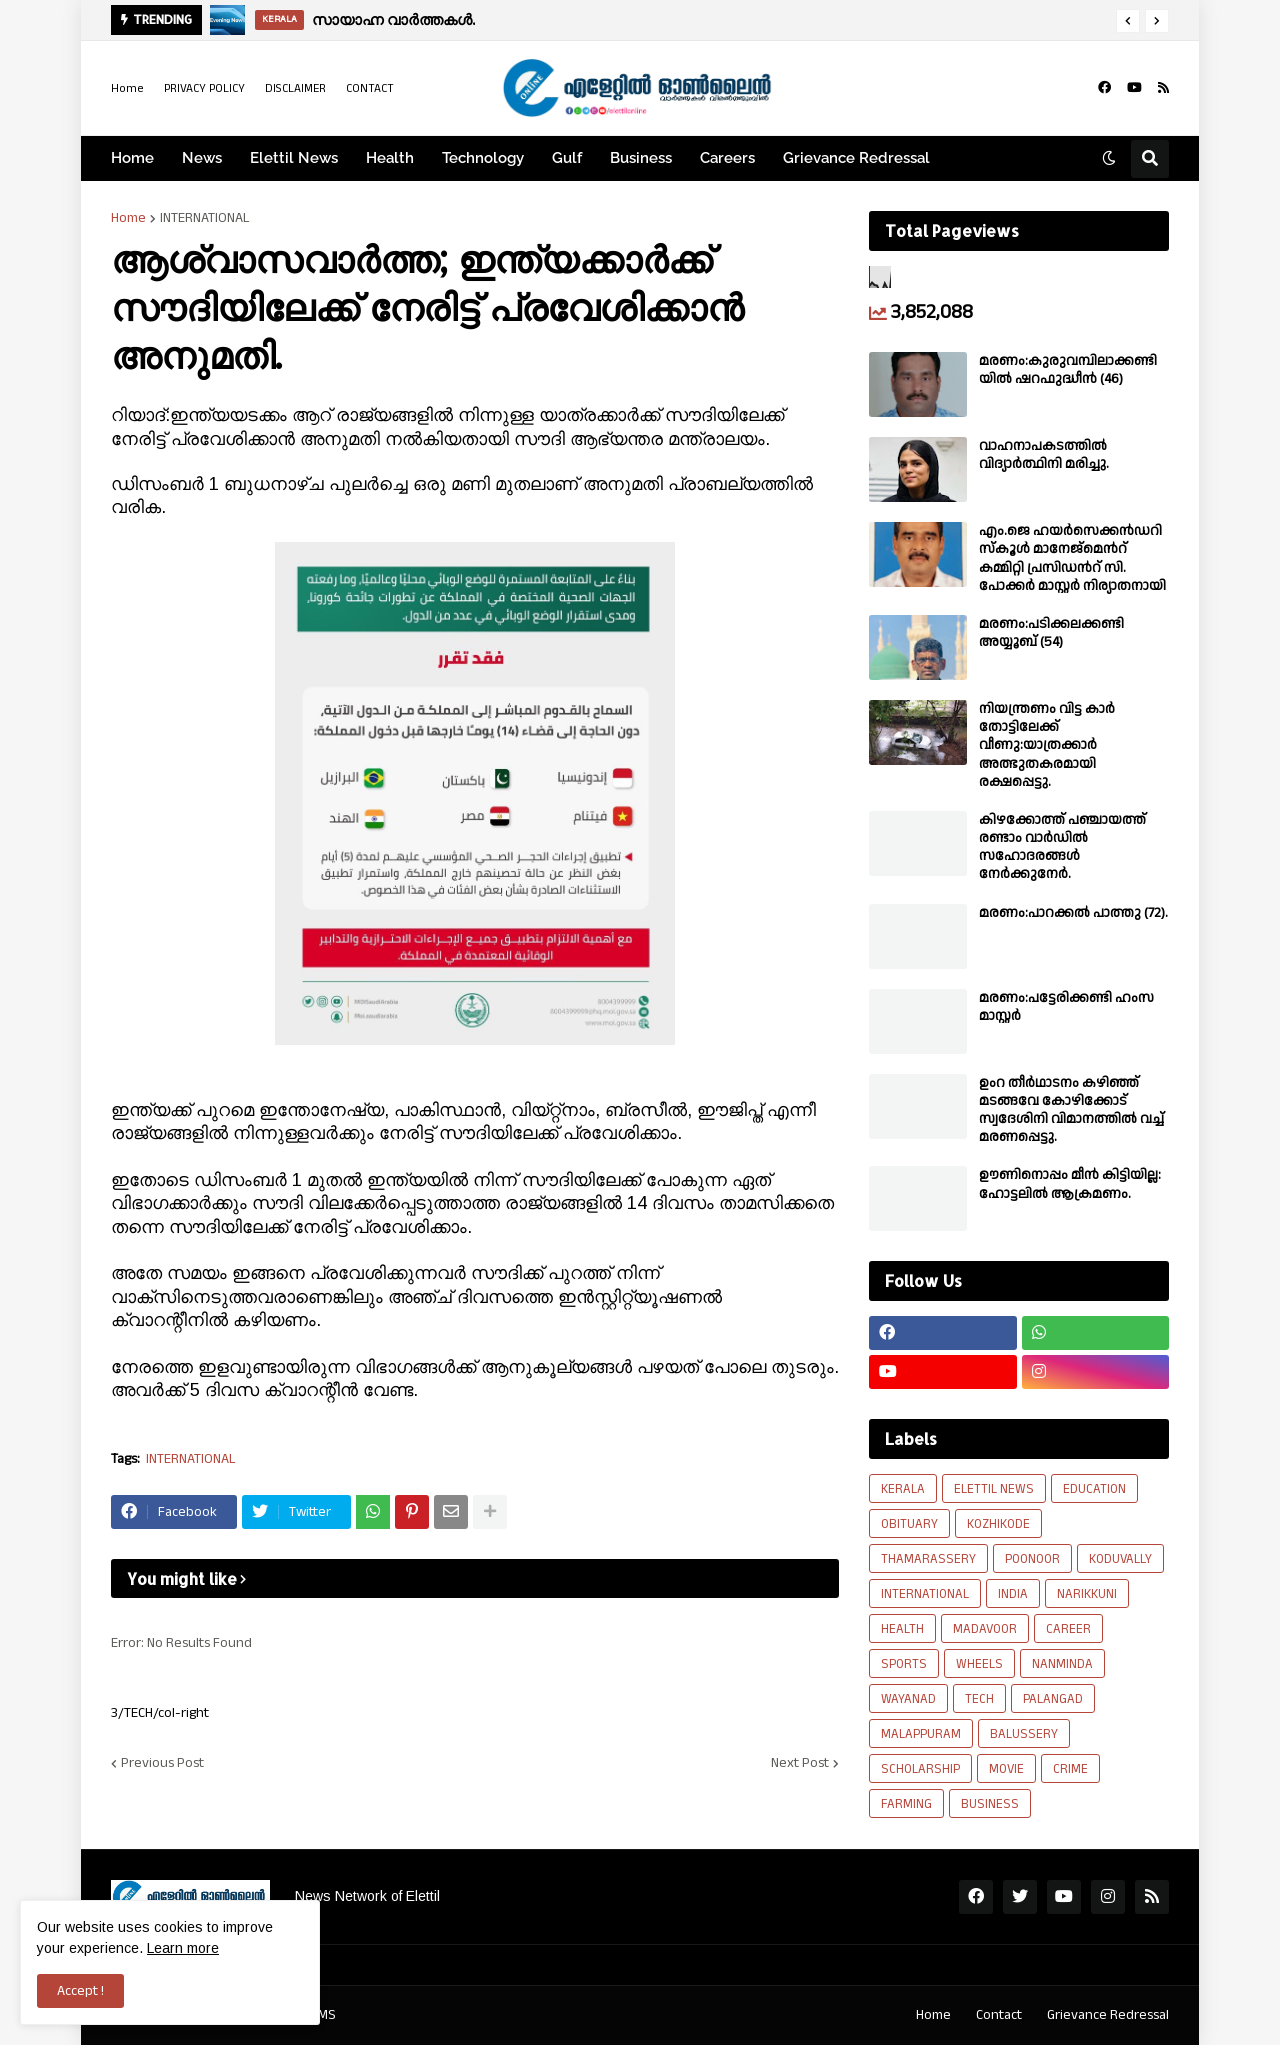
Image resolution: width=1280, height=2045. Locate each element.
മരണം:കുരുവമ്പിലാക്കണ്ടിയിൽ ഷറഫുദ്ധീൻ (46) (1068, 370)
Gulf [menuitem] (567, 158)
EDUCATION (1094, 1489)
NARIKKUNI (1087, 1594)
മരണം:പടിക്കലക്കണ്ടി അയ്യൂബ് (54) (1051, 633)
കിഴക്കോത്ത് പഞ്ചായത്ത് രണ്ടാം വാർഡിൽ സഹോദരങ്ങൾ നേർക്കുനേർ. (1062, 847)
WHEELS (979, 1664)
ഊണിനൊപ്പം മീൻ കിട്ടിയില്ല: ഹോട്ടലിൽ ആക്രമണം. (1070, 1184)
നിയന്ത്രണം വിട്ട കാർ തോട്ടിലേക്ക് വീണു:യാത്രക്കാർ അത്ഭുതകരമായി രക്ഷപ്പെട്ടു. (1047, 745)
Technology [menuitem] (483, 158)
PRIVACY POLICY (204, 88)
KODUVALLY (1120, 1559)
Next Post (800, 1763)
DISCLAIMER (295, 88)
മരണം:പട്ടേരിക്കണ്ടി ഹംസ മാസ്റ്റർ (1066, 1007)
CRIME (1070, 1769)
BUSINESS (990, 1804)
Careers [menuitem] (727, 158)
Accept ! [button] (80, 1991)
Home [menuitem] (132, 158)
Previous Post (162, 1763)
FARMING (906, 1804)
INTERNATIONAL (205, 218)
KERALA (903, 1489)
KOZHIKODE (998, 1524)
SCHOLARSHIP (920, 1769)
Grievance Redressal (1108, 2015)
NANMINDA (1062, 1664)
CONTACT (370, 88)
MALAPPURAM (921, 1734)
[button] (1128, 21)
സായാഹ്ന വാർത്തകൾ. (393, 19)
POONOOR (1032, 1559)
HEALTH (902, 1629)
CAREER (1068, 1629)
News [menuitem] (202, 158)
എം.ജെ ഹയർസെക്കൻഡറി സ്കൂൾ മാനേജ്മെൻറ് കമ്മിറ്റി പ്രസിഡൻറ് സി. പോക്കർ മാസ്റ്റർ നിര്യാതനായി (1072, 558)
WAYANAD (908, 1699)
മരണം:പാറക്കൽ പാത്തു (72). (1073, 913)
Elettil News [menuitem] (294, 158)
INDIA (1013, 1594)
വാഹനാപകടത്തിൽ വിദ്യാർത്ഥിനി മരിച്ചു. (1044, 455)
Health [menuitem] (390, 158)
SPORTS (904, 1664)
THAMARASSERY (928, 1559)
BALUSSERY (1024, 1734)
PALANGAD (1053, 1699)
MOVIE (1006, 1769)
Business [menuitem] (641, 158)
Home (127, 88)
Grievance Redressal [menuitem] (856, 158)
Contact (999, 2015)
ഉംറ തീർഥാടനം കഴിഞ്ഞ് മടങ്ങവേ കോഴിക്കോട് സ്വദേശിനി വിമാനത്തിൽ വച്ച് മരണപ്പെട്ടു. (1071, 1110)
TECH (979, 1699)
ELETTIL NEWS (994, 1489)
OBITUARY (909, 1524)
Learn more (183, 1948)
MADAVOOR (985, 1629)
